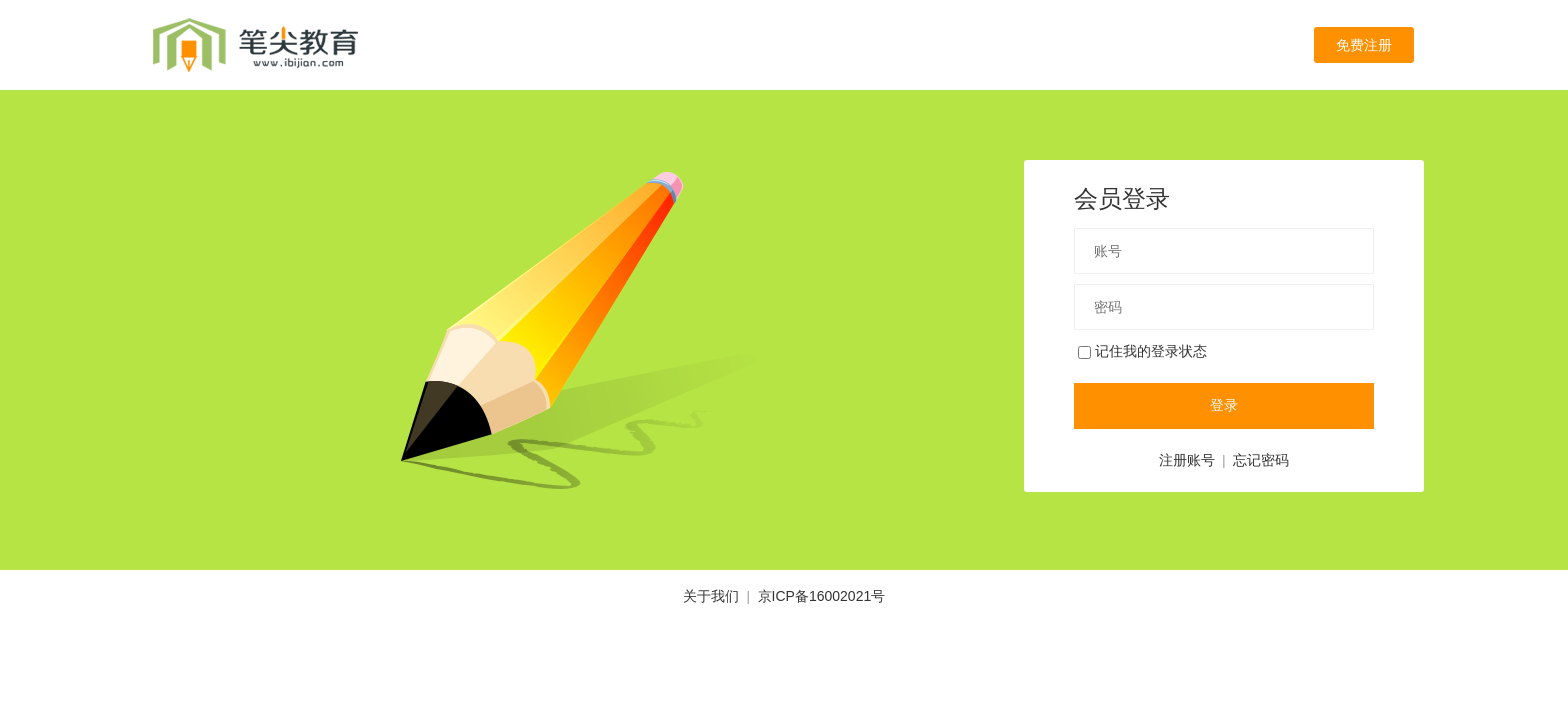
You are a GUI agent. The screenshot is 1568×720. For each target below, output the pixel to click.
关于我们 (711, 596)
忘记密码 (1261, 460)
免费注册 (1364, 45)
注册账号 (1187, 460)
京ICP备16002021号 (822, 596)
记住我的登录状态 (1142, 351)
